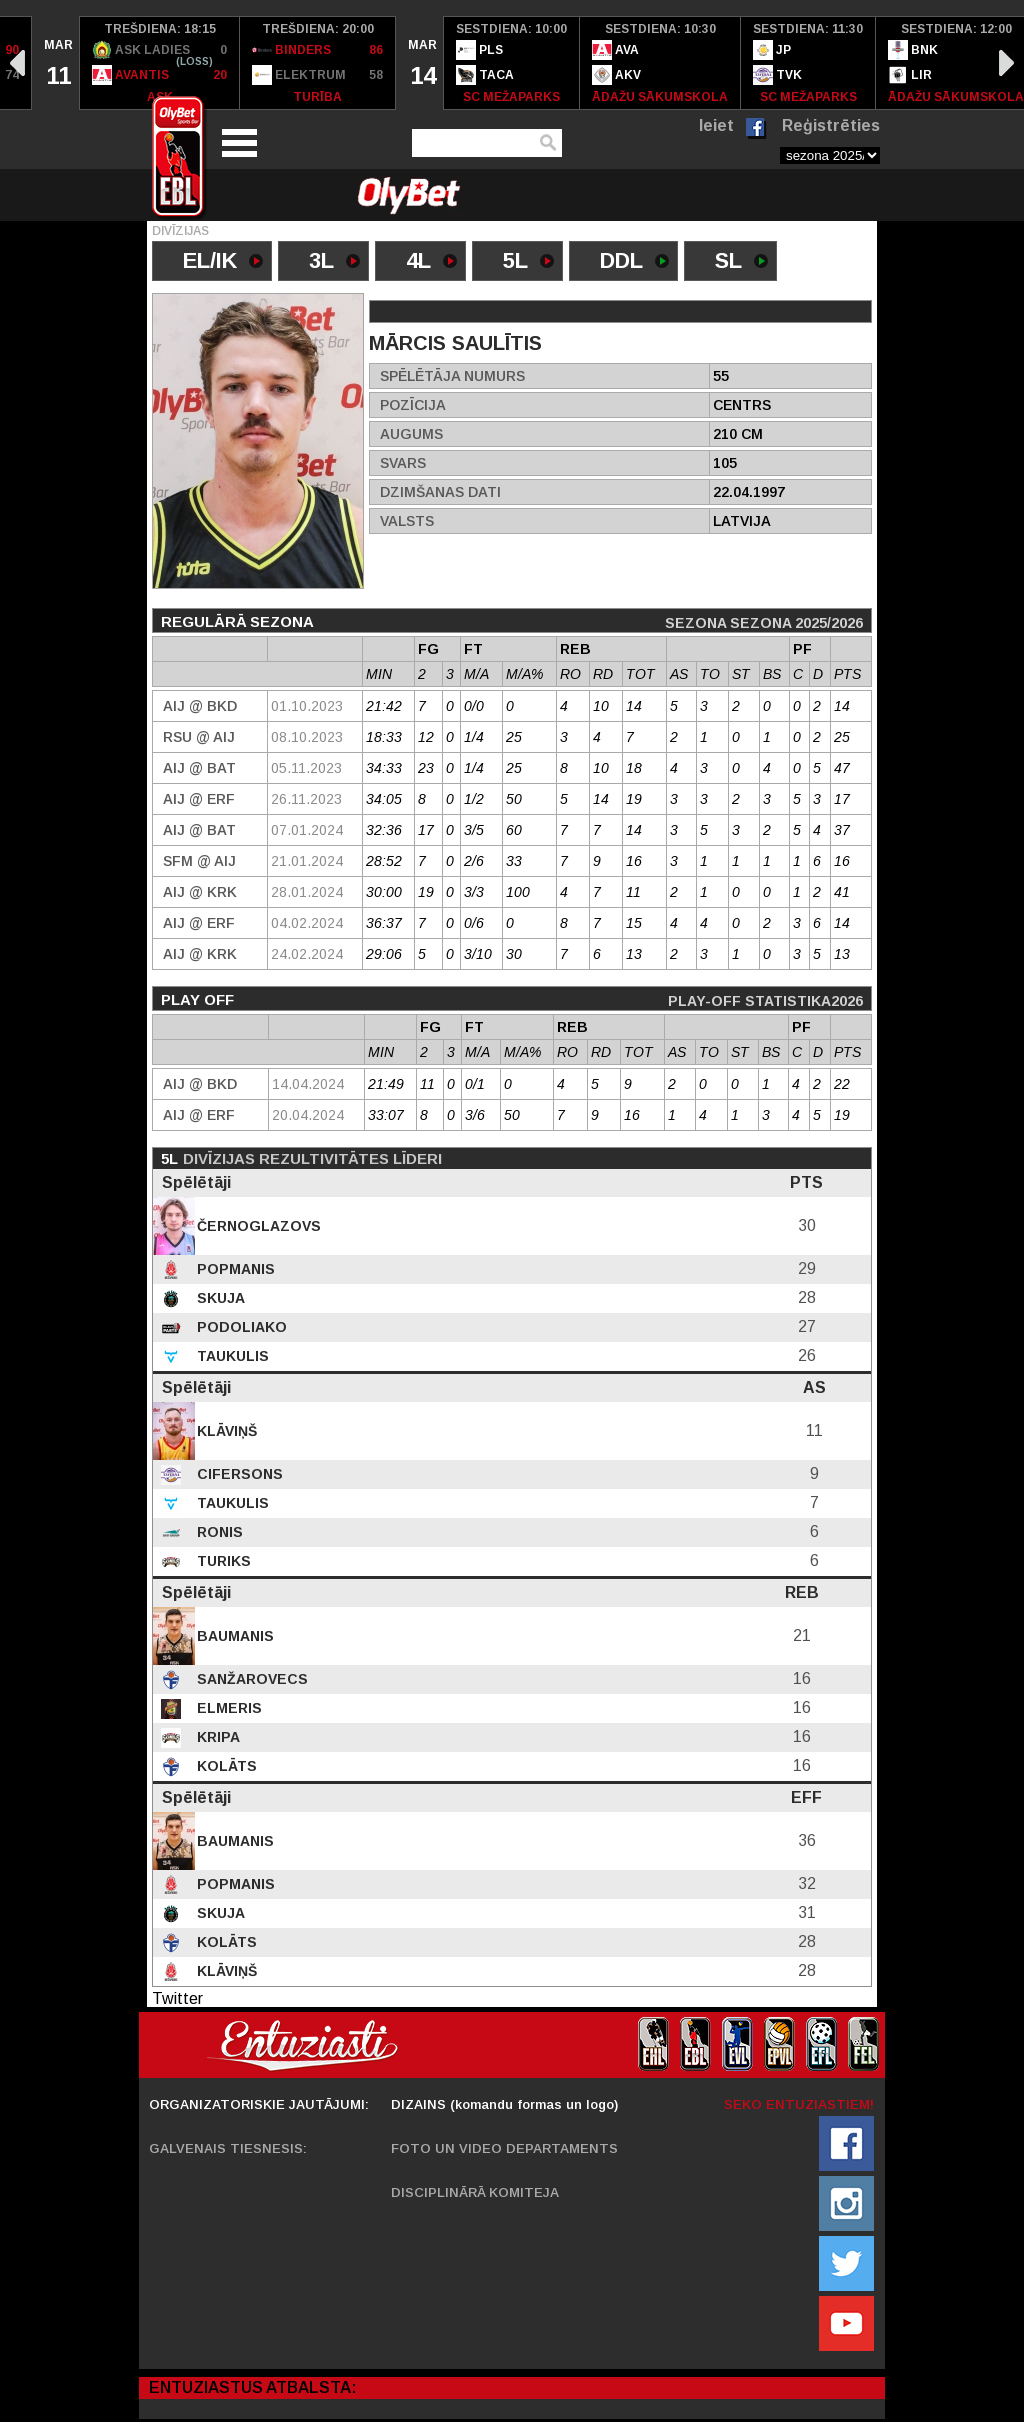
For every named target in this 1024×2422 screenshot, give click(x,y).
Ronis (218, 1532)
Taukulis (231, 1356)
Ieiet (716, 125)
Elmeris (227, 1708)
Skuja (219, 1298)
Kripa (216, 1737)
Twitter (177, 1998)
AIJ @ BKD (200, 706)
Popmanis (234, 1269)
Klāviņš (225, 1431)
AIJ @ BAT (199, 768)
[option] (56, 63)
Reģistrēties (831, 125)
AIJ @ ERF (199, 799)
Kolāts (225, 1766)
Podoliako (240, 1327)
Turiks (222, 1561)
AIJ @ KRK (200, 892)
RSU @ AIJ (199, 737)
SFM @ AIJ (199, 861)
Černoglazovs (257, 1226)
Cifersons (238, 1474)
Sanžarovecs (250, 1679)
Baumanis (233, 1636)
